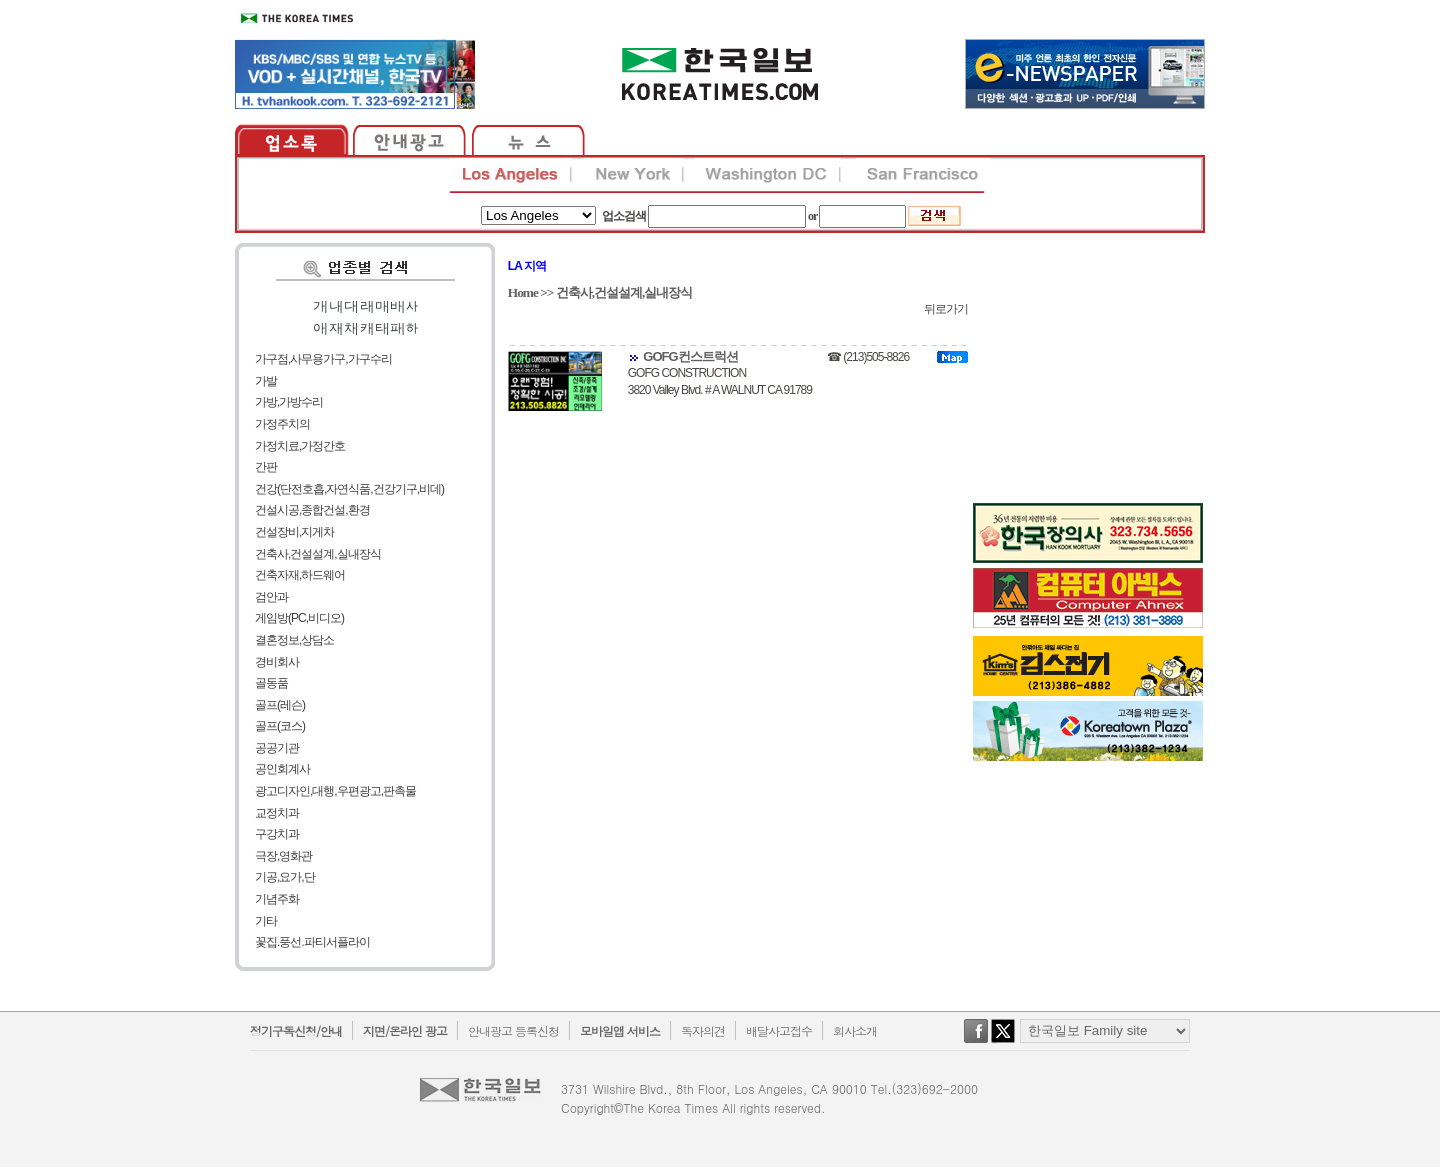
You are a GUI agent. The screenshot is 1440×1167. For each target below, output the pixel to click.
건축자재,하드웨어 (300, 575)
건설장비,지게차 (294, 532)
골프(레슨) (280, 705)
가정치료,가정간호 (300, 446)
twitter (1003, 1041)
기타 (266, 921)
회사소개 (855, 1030)
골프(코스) (280, 726)
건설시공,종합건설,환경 (312, 510)
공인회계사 (282, 769)
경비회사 (277, 662)
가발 (266, 381)
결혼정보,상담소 (294, 640)
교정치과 (277, 813)
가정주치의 (282, 424)
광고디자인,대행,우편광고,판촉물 (335, 791)
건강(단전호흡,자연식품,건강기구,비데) (349, 489)
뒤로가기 (946, 309)
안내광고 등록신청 (513, 1030)
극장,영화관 (283, 856)
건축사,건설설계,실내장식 (318, 554)
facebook (976, 1041)
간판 (266, 467)
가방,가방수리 (289, 402)
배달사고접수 (779, 1030)
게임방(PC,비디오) (299, 618)
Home (523, 292)
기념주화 (277, 899)
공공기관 (277, 748)
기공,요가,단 (285, 877)
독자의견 (703, 1030)
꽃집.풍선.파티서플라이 (312, 942)
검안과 (271, 597)
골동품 (271, 683)
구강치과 (277, 834)
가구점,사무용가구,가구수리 (323, 359)
